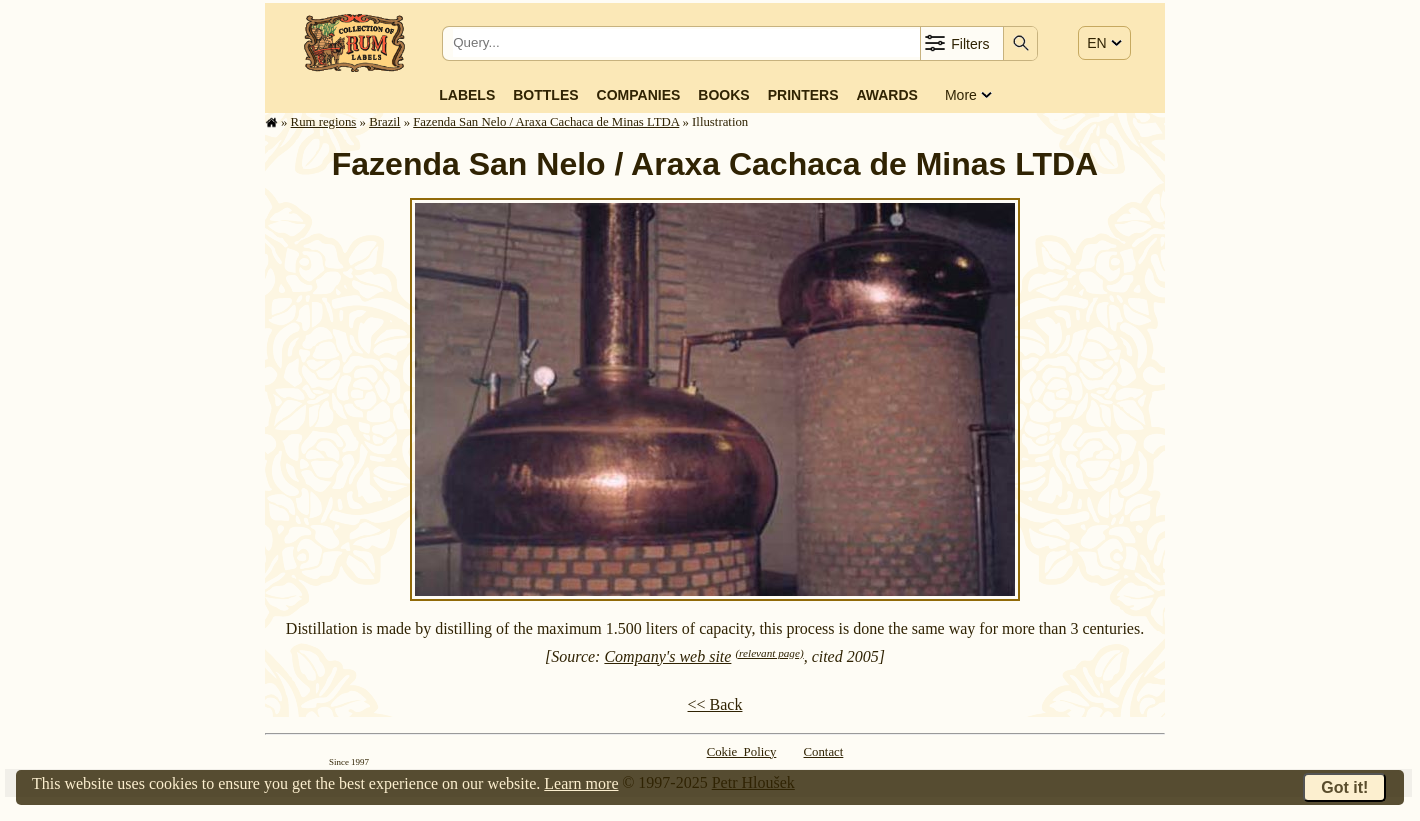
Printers (803, 95)
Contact (824, 752)
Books (723, 95)
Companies (639, 95)
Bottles (545, 95)
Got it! (1344, 787)
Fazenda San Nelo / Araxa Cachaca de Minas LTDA (546, 122)
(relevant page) (769, 653)
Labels (467, 95)
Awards (886, 95)
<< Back (715, 704)
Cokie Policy (742, 752)
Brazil (384, 122)
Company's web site (667, 656)
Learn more (581, 783)
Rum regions (324, 122)
